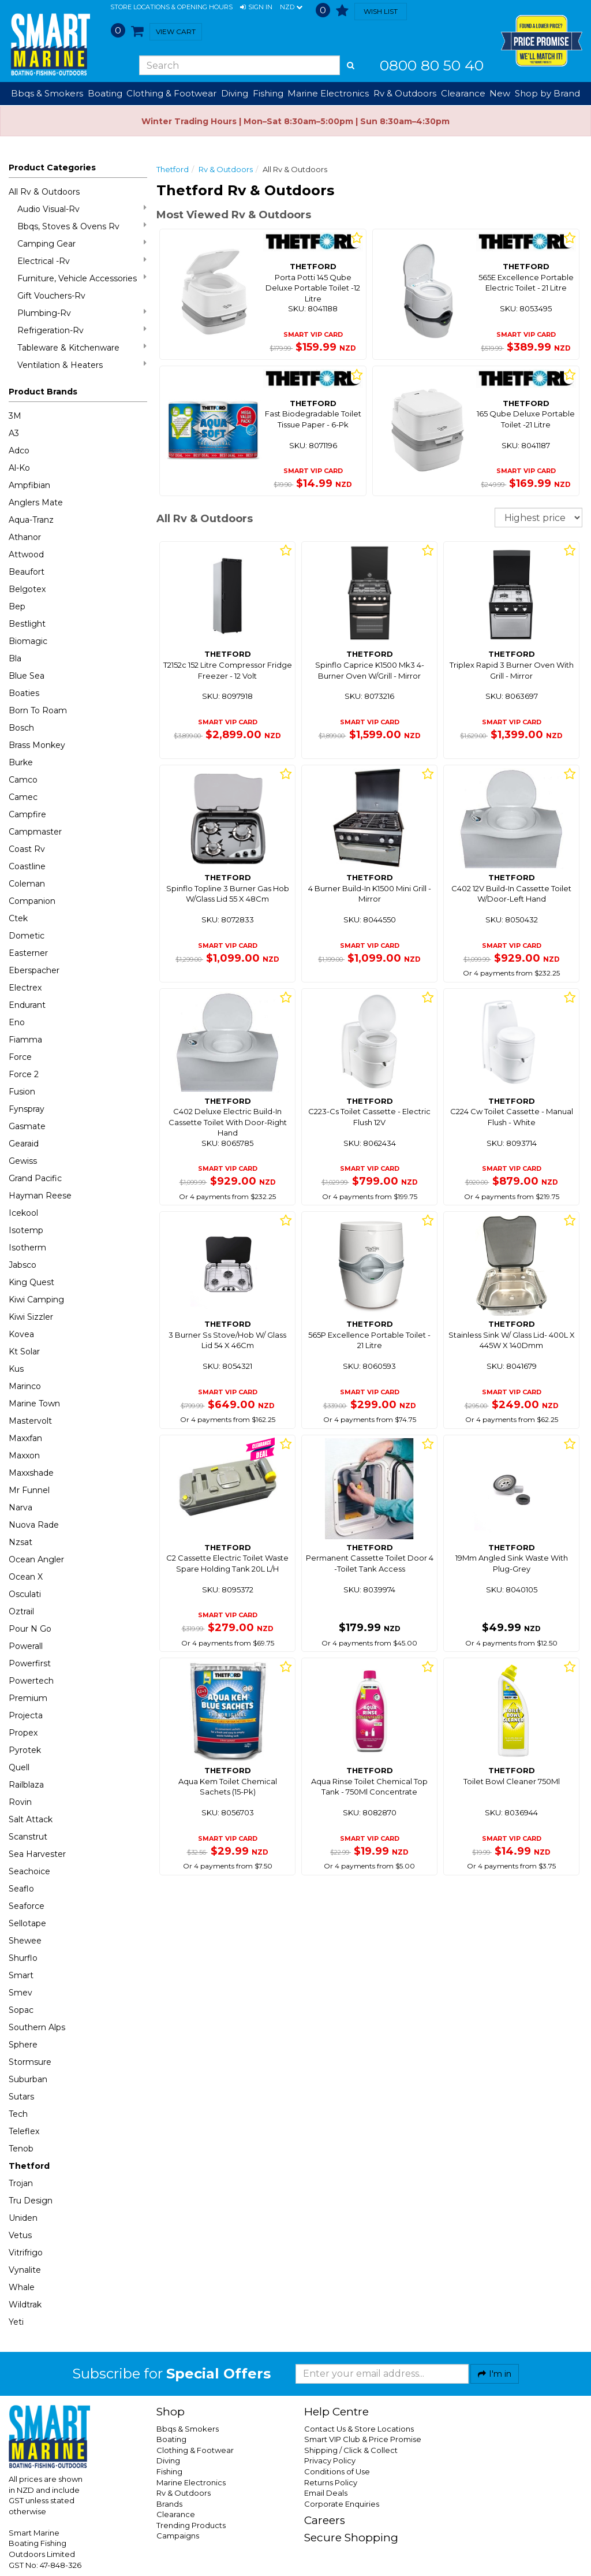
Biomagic (28, 641)
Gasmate (27, 1126)
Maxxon (24, 1455)
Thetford (29, 2166)
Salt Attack (31, 1819)
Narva (20, 1507)
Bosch (21, 728)
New (499, 93)
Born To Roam (38, 710)
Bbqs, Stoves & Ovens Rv (82, 226)
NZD (291, 7)
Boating (171, 2439)
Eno (17, 1022)
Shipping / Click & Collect (351, 2450)
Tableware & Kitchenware (82, 347)
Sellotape (27, 1923)
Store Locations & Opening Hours (171, 7)
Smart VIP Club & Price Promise (362, 2439)
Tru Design (31, 2200)
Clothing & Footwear (195, 2450)
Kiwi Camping (36, 1299)
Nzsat (20, 1542)
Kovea (21, 1334)
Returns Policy (330, 2482)
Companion (32, 901)
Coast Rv (27, 849)
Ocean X (26, 1577)
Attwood (26, 554)
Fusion (22, 1091)
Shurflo (23, 1958)
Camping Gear (82, 243)
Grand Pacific (35, 1178)
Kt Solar (24, 1351)
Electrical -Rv (82, 260)
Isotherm (27, 1247)
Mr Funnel (29, 1490)
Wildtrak (25, 2304)
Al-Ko (19, 468)
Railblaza (26, 1785)
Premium (28, 1698)
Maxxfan (25, 1438)
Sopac (21, 2010)
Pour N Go (30, 1629)
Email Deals (325, 2492)
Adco (19, 450)
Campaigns (177, 2535)
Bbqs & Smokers (47, 93)
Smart (21, 1975)
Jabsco (22, 1265)
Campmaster (35, 832)
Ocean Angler (36, 1559)
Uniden (23, 2218)
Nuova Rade (34, 1525)
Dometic (26, 935)
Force (20, 1057)
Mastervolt (30, 1421)
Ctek (18, 918)
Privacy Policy (330, 2460)
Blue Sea (26, 676)
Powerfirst (30, 1663)
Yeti (16, 2322)
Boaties (24, 693)
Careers (324, 2520)
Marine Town (34, 1403)
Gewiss (23, 1161)
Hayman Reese (40, 1195)
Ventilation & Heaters (82, 364)
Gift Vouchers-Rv (51, 296)
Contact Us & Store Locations (359, 2428)
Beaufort (26, 572)
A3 (14, 433)
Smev (20, 1992)
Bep (17, 606)
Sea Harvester (37, 1854)
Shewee (25, 1940)
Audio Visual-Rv (82, 208)
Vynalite (25, 2270)
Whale (22, 2287)
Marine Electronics (191, 2482)
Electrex (25, 987)
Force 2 (24, 1074)
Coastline (27, 866)
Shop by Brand (547, 93)
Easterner (28, 953)
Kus (16, 1369)
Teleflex (24, 2131)
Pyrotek (25, 1750)
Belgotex (27, 589)
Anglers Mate (36, 502)
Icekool (23, 1213)
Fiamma (25, 1039)
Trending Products (191, 2525)
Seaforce (26, 1906)
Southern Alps (37, 2027)
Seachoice (29, 1871)
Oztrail (21, 1611)
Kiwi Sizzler (31, 1317)
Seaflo (21, 1888)
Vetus (20, 2235)
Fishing (169, 2471)
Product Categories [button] (52, 167)
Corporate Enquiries (341, 2503)
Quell (19, 1767)
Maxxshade (31, 1473)
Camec (23, 797)
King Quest (31, 1282)
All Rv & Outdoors (44, 192)
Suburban (28, 2079)
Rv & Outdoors (226, 169)
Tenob (21, 2148)
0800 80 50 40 (432, 65)
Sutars (21, 2096)
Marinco (25, 1386)
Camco (23, 780)
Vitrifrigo (26, 2252)
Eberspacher (34, 970)
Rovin (20, 1802)
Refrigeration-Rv (82, 330)
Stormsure (30, 2062)
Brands (169, 2503)
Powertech (31, 1681)
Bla (15, 658)
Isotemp (26, 1230)
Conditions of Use (337, 2471)
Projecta (26, 1715)
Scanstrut (28, 1837)
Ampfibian (29, 485)
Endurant (27, 1005)
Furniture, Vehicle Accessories (82, 278)
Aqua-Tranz (31, 520)
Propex (23, 1733)
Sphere (23, 2044)
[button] (256, 7)
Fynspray (26, 1109)
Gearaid (24, 1143)
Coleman (27, 883)
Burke (21, 762)
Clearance (463, 93)
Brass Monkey (37, 745)
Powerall (26, 1646)
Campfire (27, 814)
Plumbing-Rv (82, 312)
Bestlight (27, 624)
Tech (18, 2114)
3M (15, 416)
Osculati (25, 1594)
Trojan (21, 2183)
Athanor (25, 537)
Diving (168, 2460)
